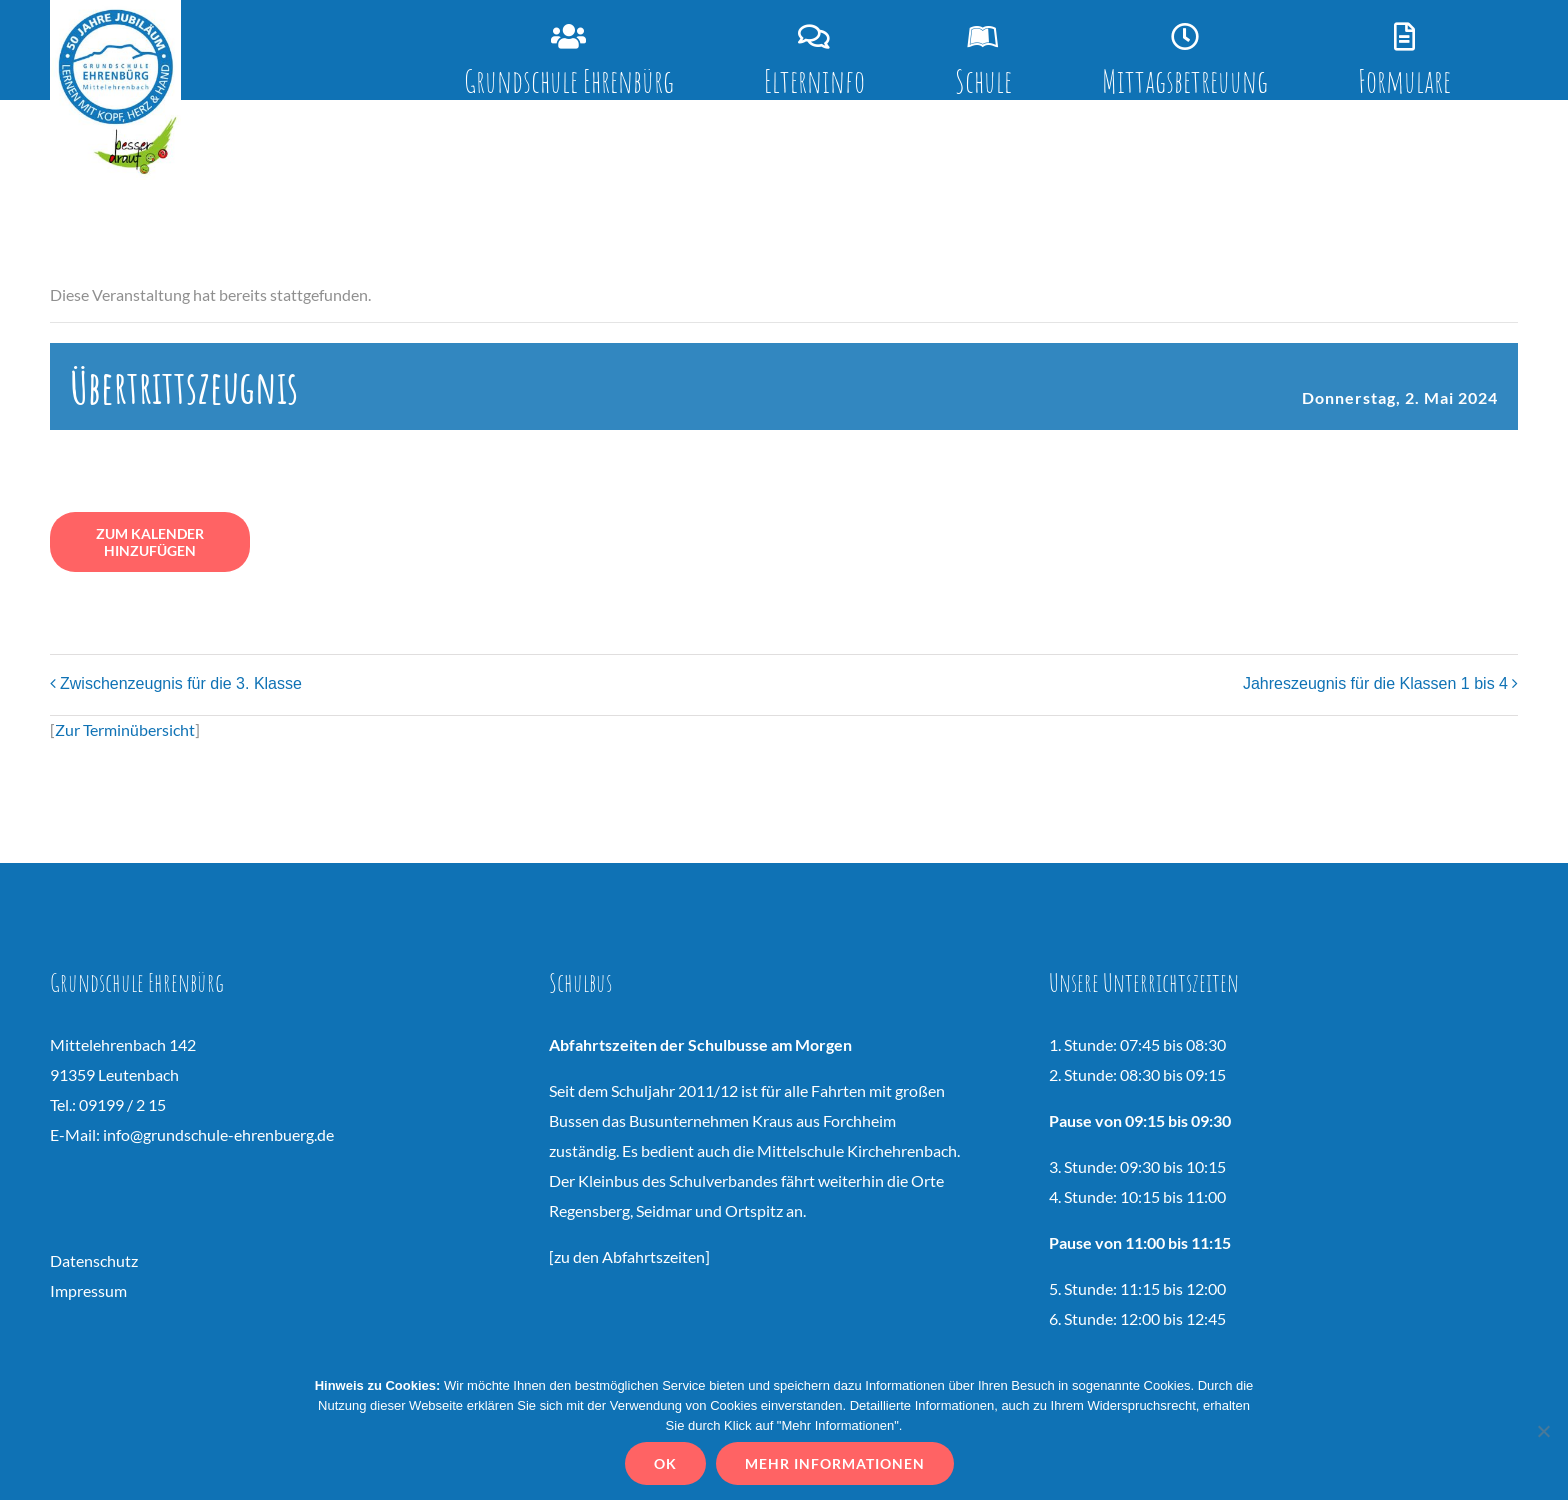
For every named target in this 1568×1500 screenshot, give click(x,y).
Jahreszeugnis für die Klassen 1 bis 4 (1375, 683)
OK (665, 1463)
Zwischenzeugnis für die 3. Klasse (181, 683)
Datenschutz (94, 1260)
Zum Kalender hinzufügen (150, 542)
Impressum (88, 1290)
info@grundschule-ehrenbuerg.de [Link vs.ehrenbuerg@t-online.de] (218, 1134)
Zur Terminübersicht (125, 729)
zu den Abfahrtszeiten (629, 1256)
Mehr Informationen (835, 1463)
